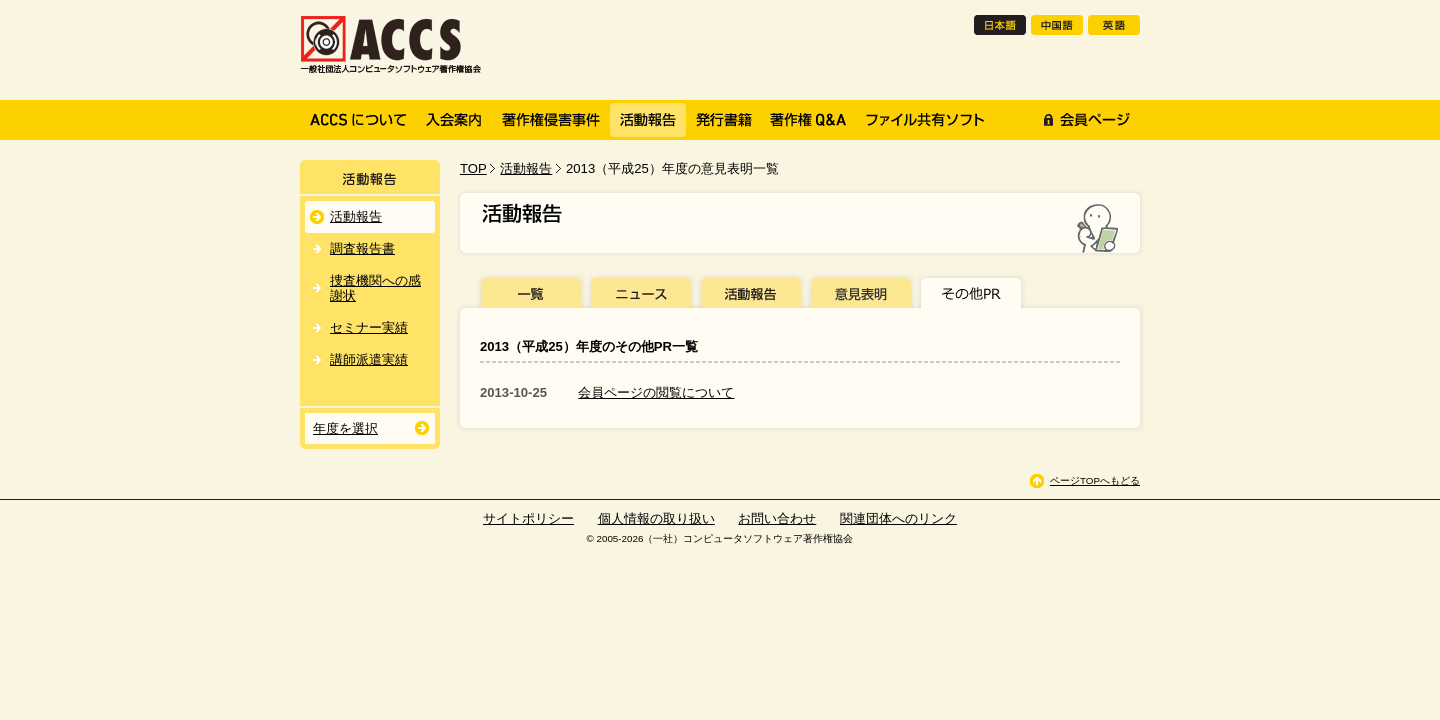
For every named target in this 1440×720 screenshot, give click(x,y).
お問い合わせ (777, 518)
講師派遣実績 (369, 359)
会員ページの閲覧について (656, 392)
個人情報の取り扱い (656, 518)
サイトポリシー (528, 518)
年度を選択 (345, 428)
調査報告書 (362, 248)
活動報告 (526, 168)
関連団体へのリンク (898, 518)
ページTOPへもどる (1095, 480)
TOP (473, 168)
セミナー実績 (369, 327)
